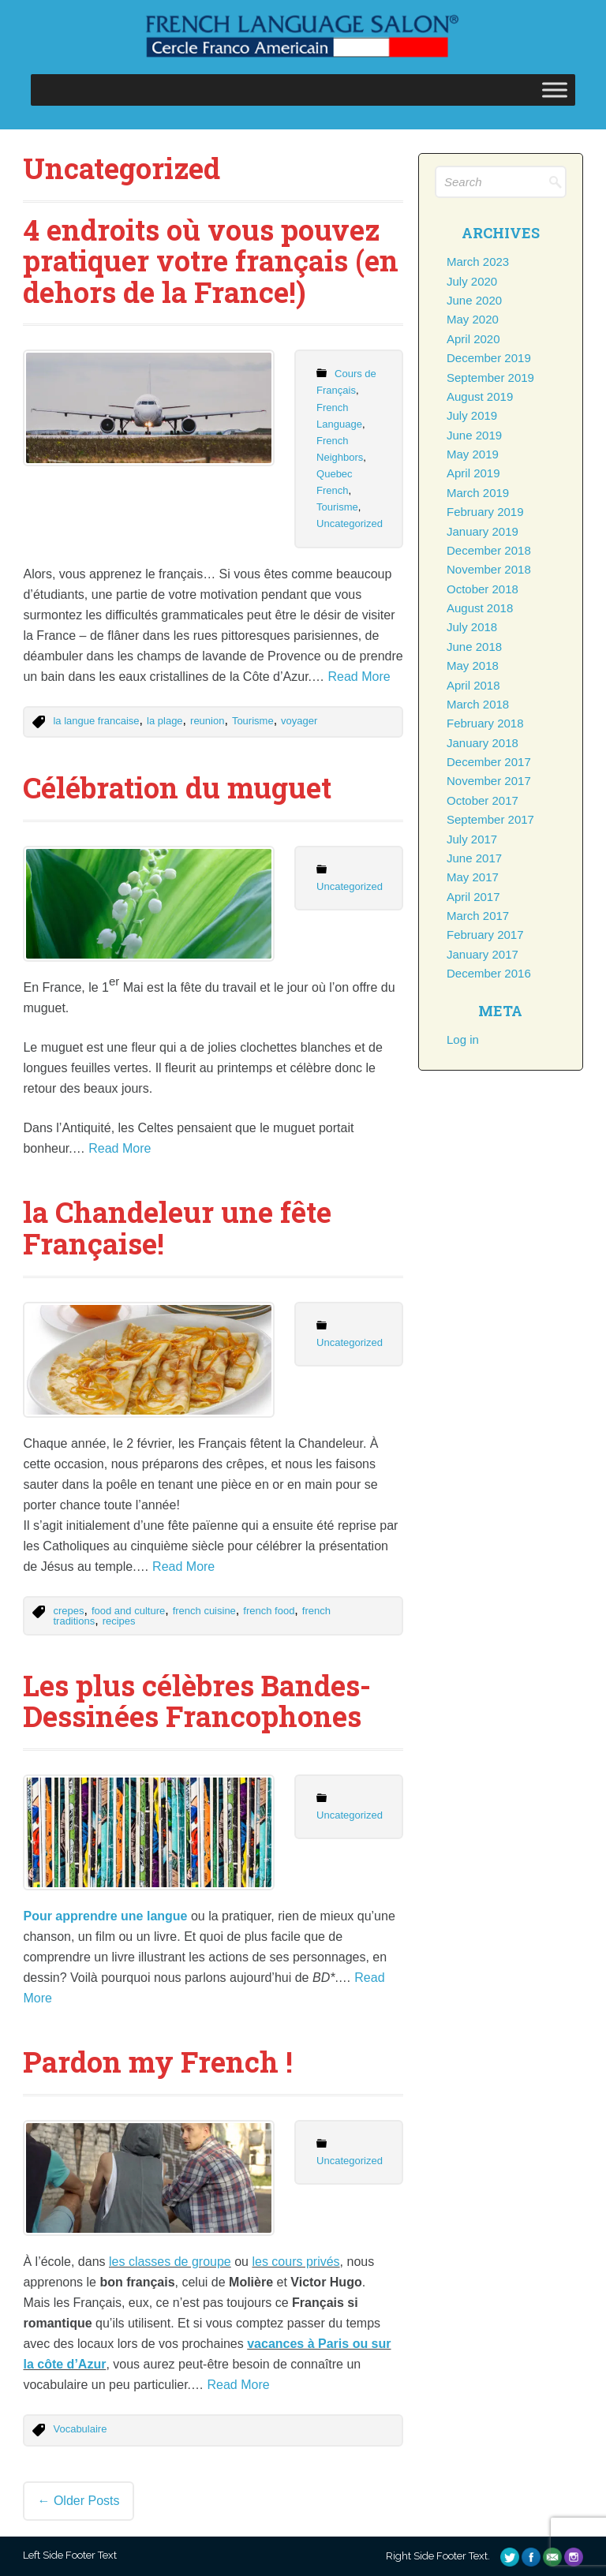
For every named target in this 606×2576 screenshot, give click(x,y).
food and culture (128, 1611)
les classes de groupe (170, 2261)
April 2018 (473, 685)
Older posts (78, 2500)
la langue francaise (96, 721)
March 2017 (478, 915)
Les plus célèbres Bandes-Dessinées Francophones (197, 1701)
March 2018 (478, 704)
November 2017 (489, 780)
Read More (358, 676)
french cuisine (204, 1611)
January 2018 (482, 743)
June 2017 (474, 858)
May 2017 (473, 877)
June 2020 (474, 300)
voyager (299, 721)
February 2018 (485, 723)
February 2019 (485, 511)
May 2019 (473, 454)
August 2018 (480, 608)
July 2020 (472, 281)
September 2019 (490, 377)
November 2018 (489, 569)
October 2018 (482, 589)
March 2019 (478, 492)
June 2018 (474, 646)
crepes (68, 1611)
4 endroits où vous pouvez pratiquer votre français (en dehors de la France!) (210, 261)
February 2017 (485, 934)
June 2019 (474, 435)
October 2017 (482, 800)
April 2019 (473, 473)
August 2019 (480, 396)
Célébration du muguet (177, 787)
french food (268, 1611)
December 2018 (489, 550)
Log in (463, 1039)
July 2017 (472, 839)
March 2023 (478, 261)
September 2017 (490, 819)
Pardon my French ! (158, 2062)
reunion (207, 721)
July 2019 (472, 415)
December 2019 (489, 358)
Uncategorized (349, 523)
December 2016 (489, 973)
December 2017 (489, 761)
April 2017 (473, 896)
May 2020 (473, 319)
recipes (119, 1621)
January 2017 (482, 954)
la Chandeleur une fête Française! (177, 1227)
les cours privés (295, 2261)
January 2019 (482, 531)
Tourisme (337, 507)
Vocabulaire (80, 2429)
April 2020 (473, 339)
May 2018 (473, 665)
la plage (165, 721)
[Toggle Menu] (554, 89)
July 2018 (472, 627)
